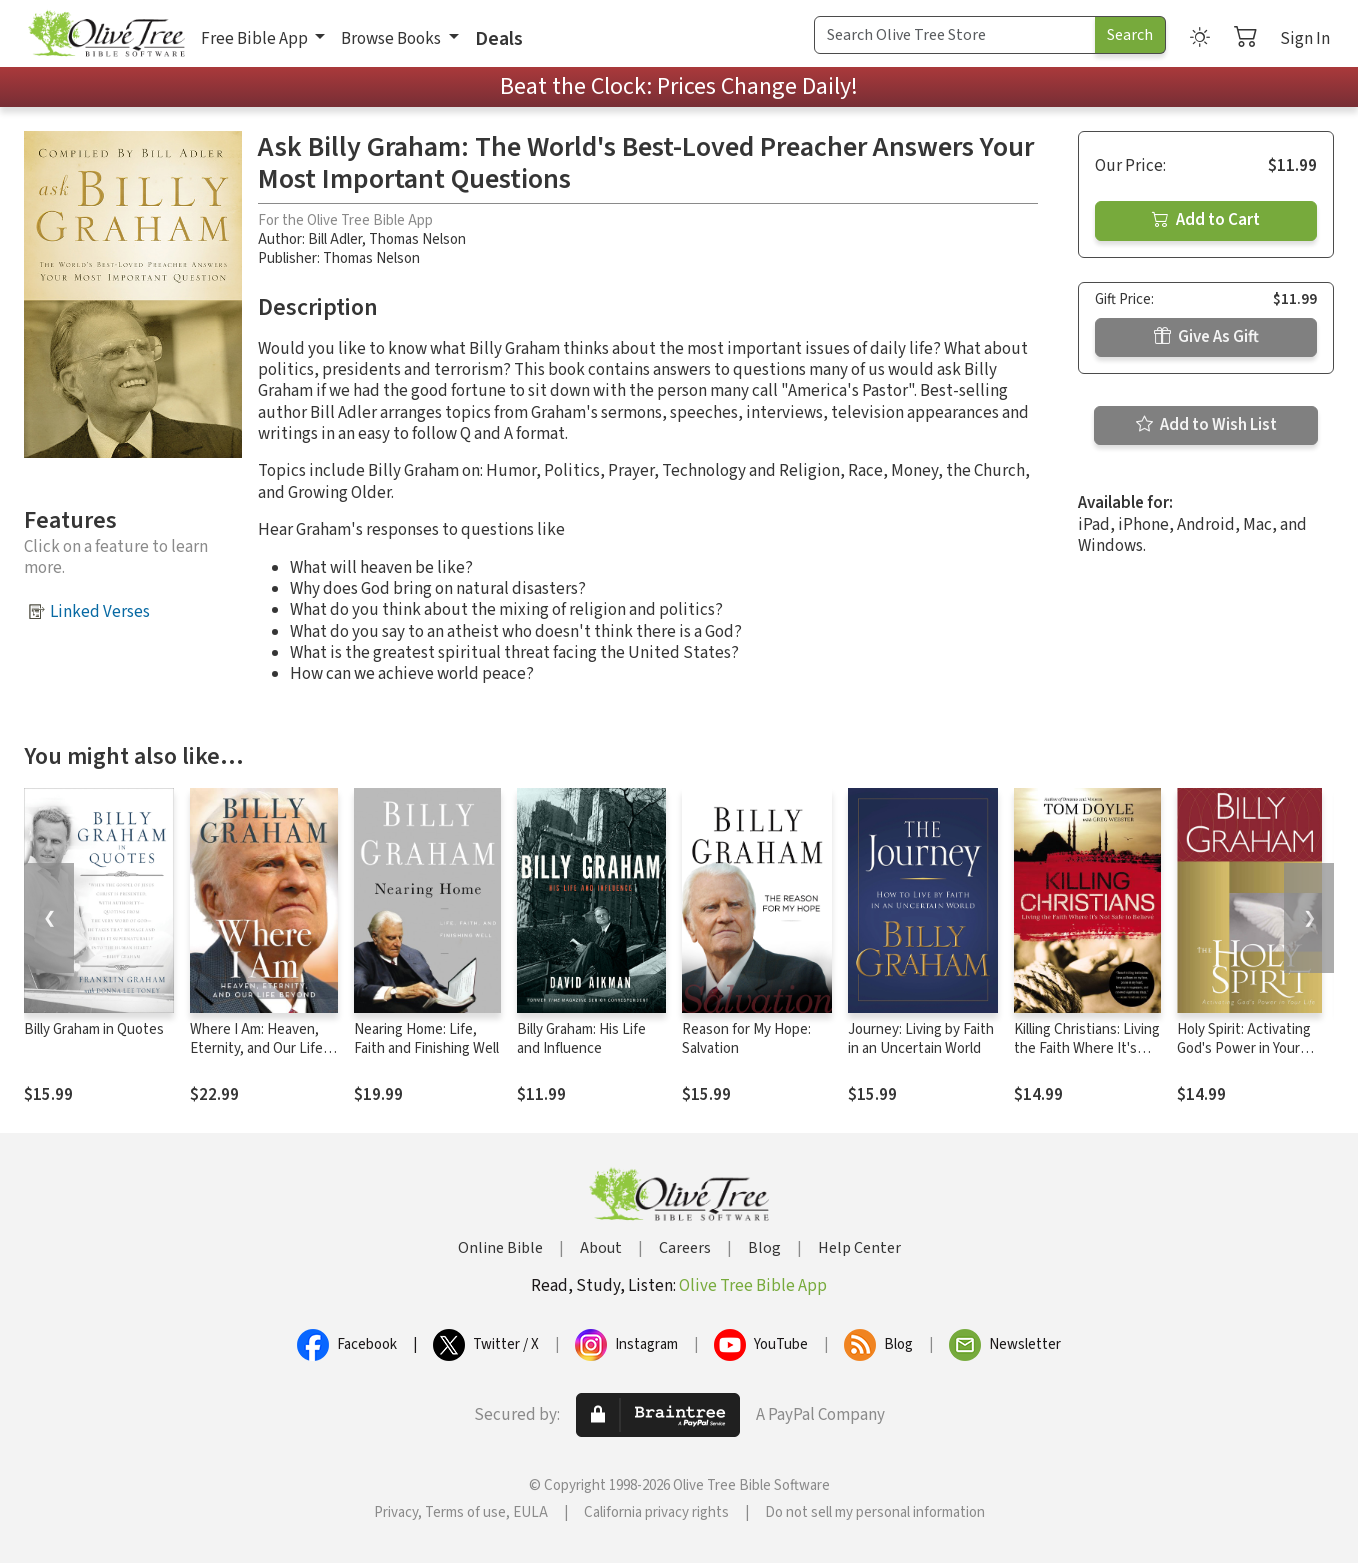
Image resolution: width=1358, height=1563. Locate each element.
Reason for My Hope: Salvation (746, 1039)
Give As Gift (1206, 337)
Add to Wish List (1206, 425)
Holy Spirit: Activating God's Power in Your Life (1244, 1048)
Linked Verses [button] (100, 612)
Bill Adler (335, 239)
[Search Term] (955, 35)
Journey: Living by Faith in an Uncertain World (921, 1039)
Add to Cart (1206, 220)
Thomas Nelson (417, 239)
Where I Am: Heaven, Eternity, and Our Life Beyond (256, 1048)
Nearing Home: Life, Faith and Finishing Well (426, 1039)
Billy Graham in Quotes (94, 1029)
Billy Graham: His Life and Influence (581, 1039)
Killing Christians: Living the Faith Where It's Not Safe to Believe (1087, 1048)
